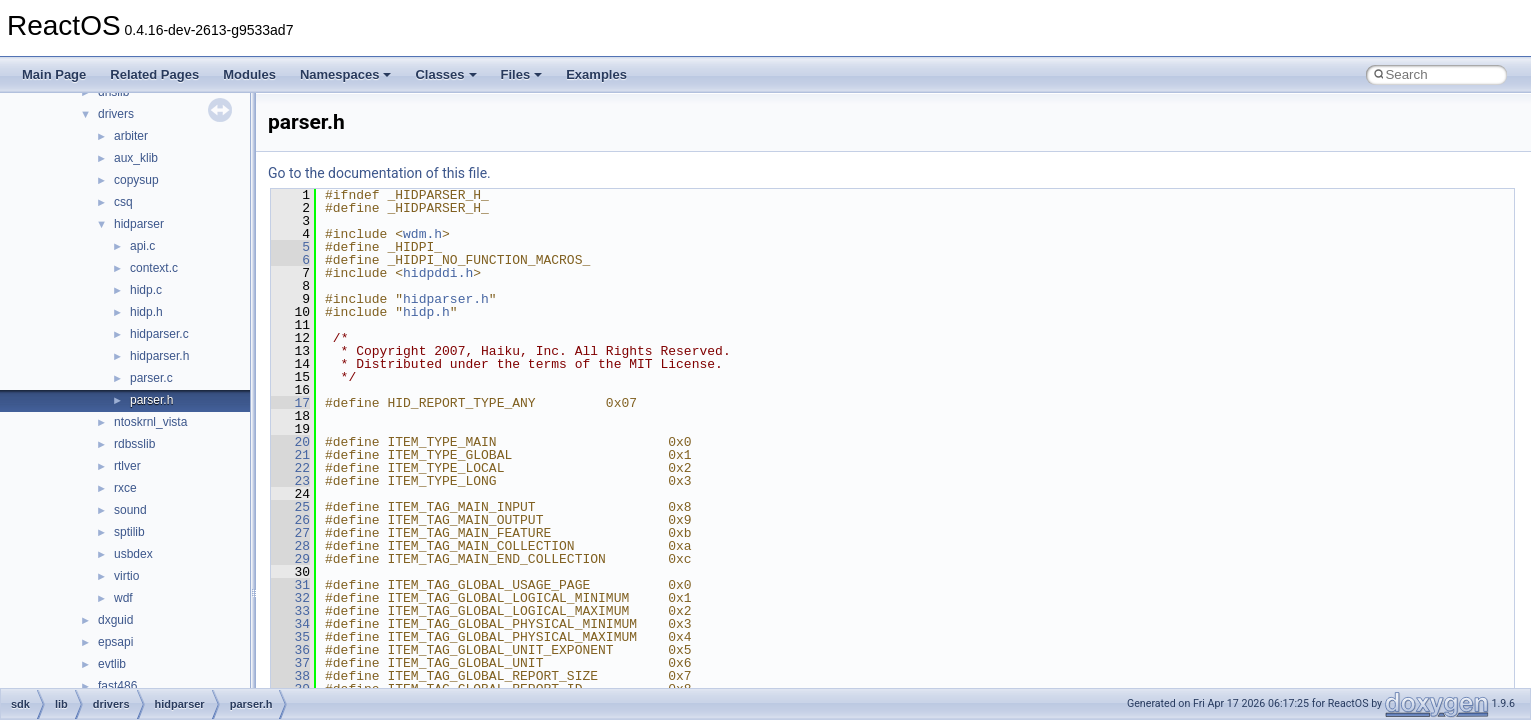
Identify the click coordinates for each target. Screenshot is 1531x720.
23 (290, 481)
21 (290, 455)
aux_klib (136, 158)
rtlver (127, 466)
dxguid (115, 620)
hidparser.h (159, 356)
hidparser (139, 224)
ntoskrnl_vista (150, 422)
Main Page (54, 74)
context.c (154, 268)
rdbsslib (134, 444)
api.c (142, 246)
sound (130, 510)
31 (290, 585)
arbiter (131, 136)
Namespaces (346, 74)
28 (290, 546)
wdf (123, 598)
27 (290, 533)
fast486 (117, 686)
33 (290, 611)
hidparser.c (159, 334)
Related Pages (154, 74)
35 (290, 637)
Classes (445, 74)
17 (290, 403)
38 (290, 676)
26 (290, 520)
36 (290, 650)
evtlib (112, 664)
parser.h (151, 400)
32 (290, 598)
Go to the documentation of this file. (379, 173)
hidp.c (146, 290)
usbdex (133, 554)
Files (522, 74)
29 (290, 559)
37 (290, 663)
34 (290, 624)
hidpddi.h (438, 273)
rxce (125, 488)
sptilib (129, 532)
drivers (116, 114)
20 (290, 442)
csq (123, 202)
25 (290, 507)
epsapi (115, 642)
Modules (249, 74)
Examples (596, 74)
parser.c (151, 378)
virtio (126, 576)
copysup (136, 180)
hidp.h (146, 312)
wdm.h (422, 234)
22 (290, 468)
